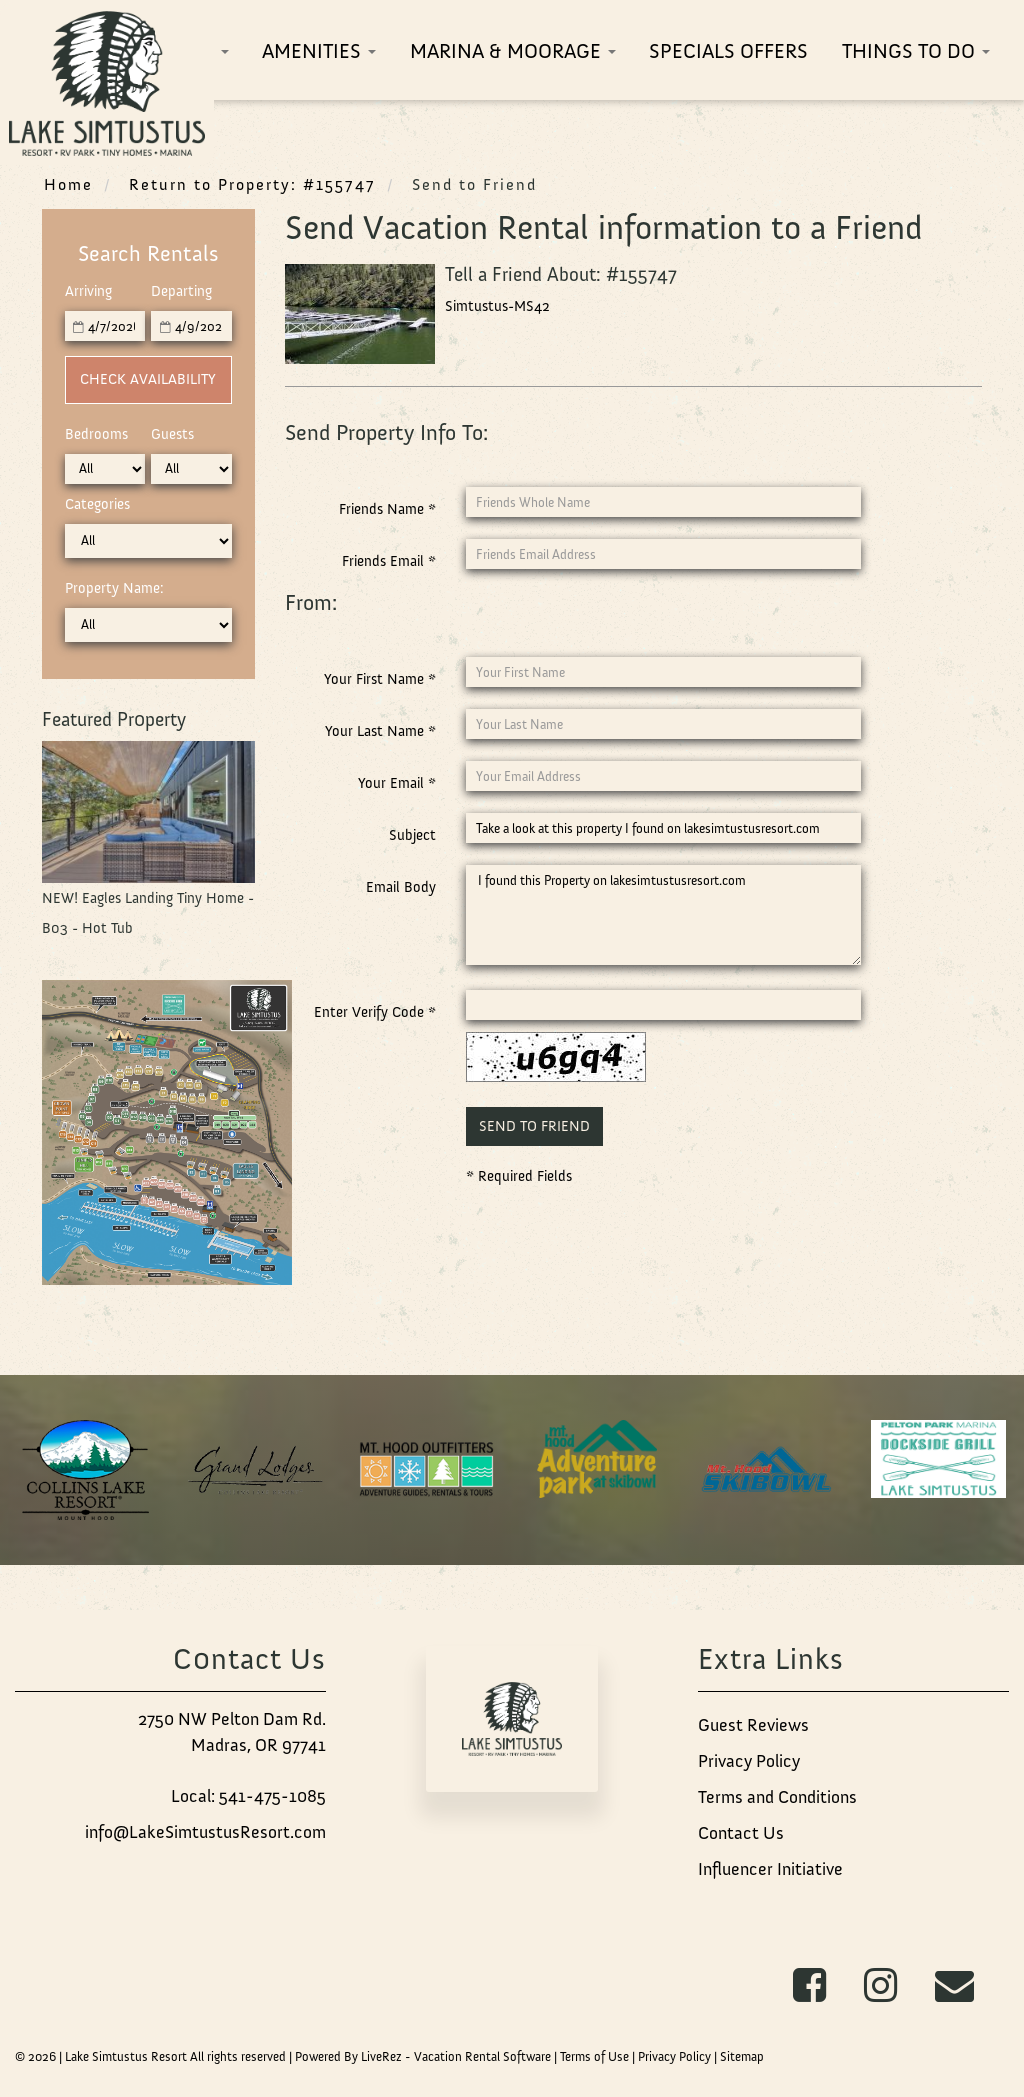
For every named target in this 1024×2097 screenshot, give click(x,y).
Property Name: (114, 588)
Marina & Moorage (513, 50)
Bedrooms (96, 434)
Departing (181, 291)
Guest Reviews (753, 1725)
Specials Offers (728, 50)
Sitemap (742, 2056)
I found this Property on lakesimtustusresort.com (663, 915)
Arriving (88, 291)
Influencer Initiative (770, 1869)
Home (68, 184)
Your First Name (380, 679)
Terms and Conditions (777, 1797)
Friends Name (387, 509)
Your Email (397, 783)
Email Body (401, 887)
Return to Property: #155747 (252, 184)
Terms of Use (594, 2056)
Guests (172, 434)
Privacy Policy (749, 1761)
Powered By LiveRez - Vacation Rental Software (423, 2056)
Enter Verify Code (375, 1012)
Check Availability (148, 379)
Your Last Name (380, 731)
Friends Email (389, 561)
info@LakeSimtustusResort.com (205, 1832)
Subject (412, 835)
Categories (97, 504)
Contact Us (741, 1833)
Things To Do (916, 50)
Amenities (319, 50)
